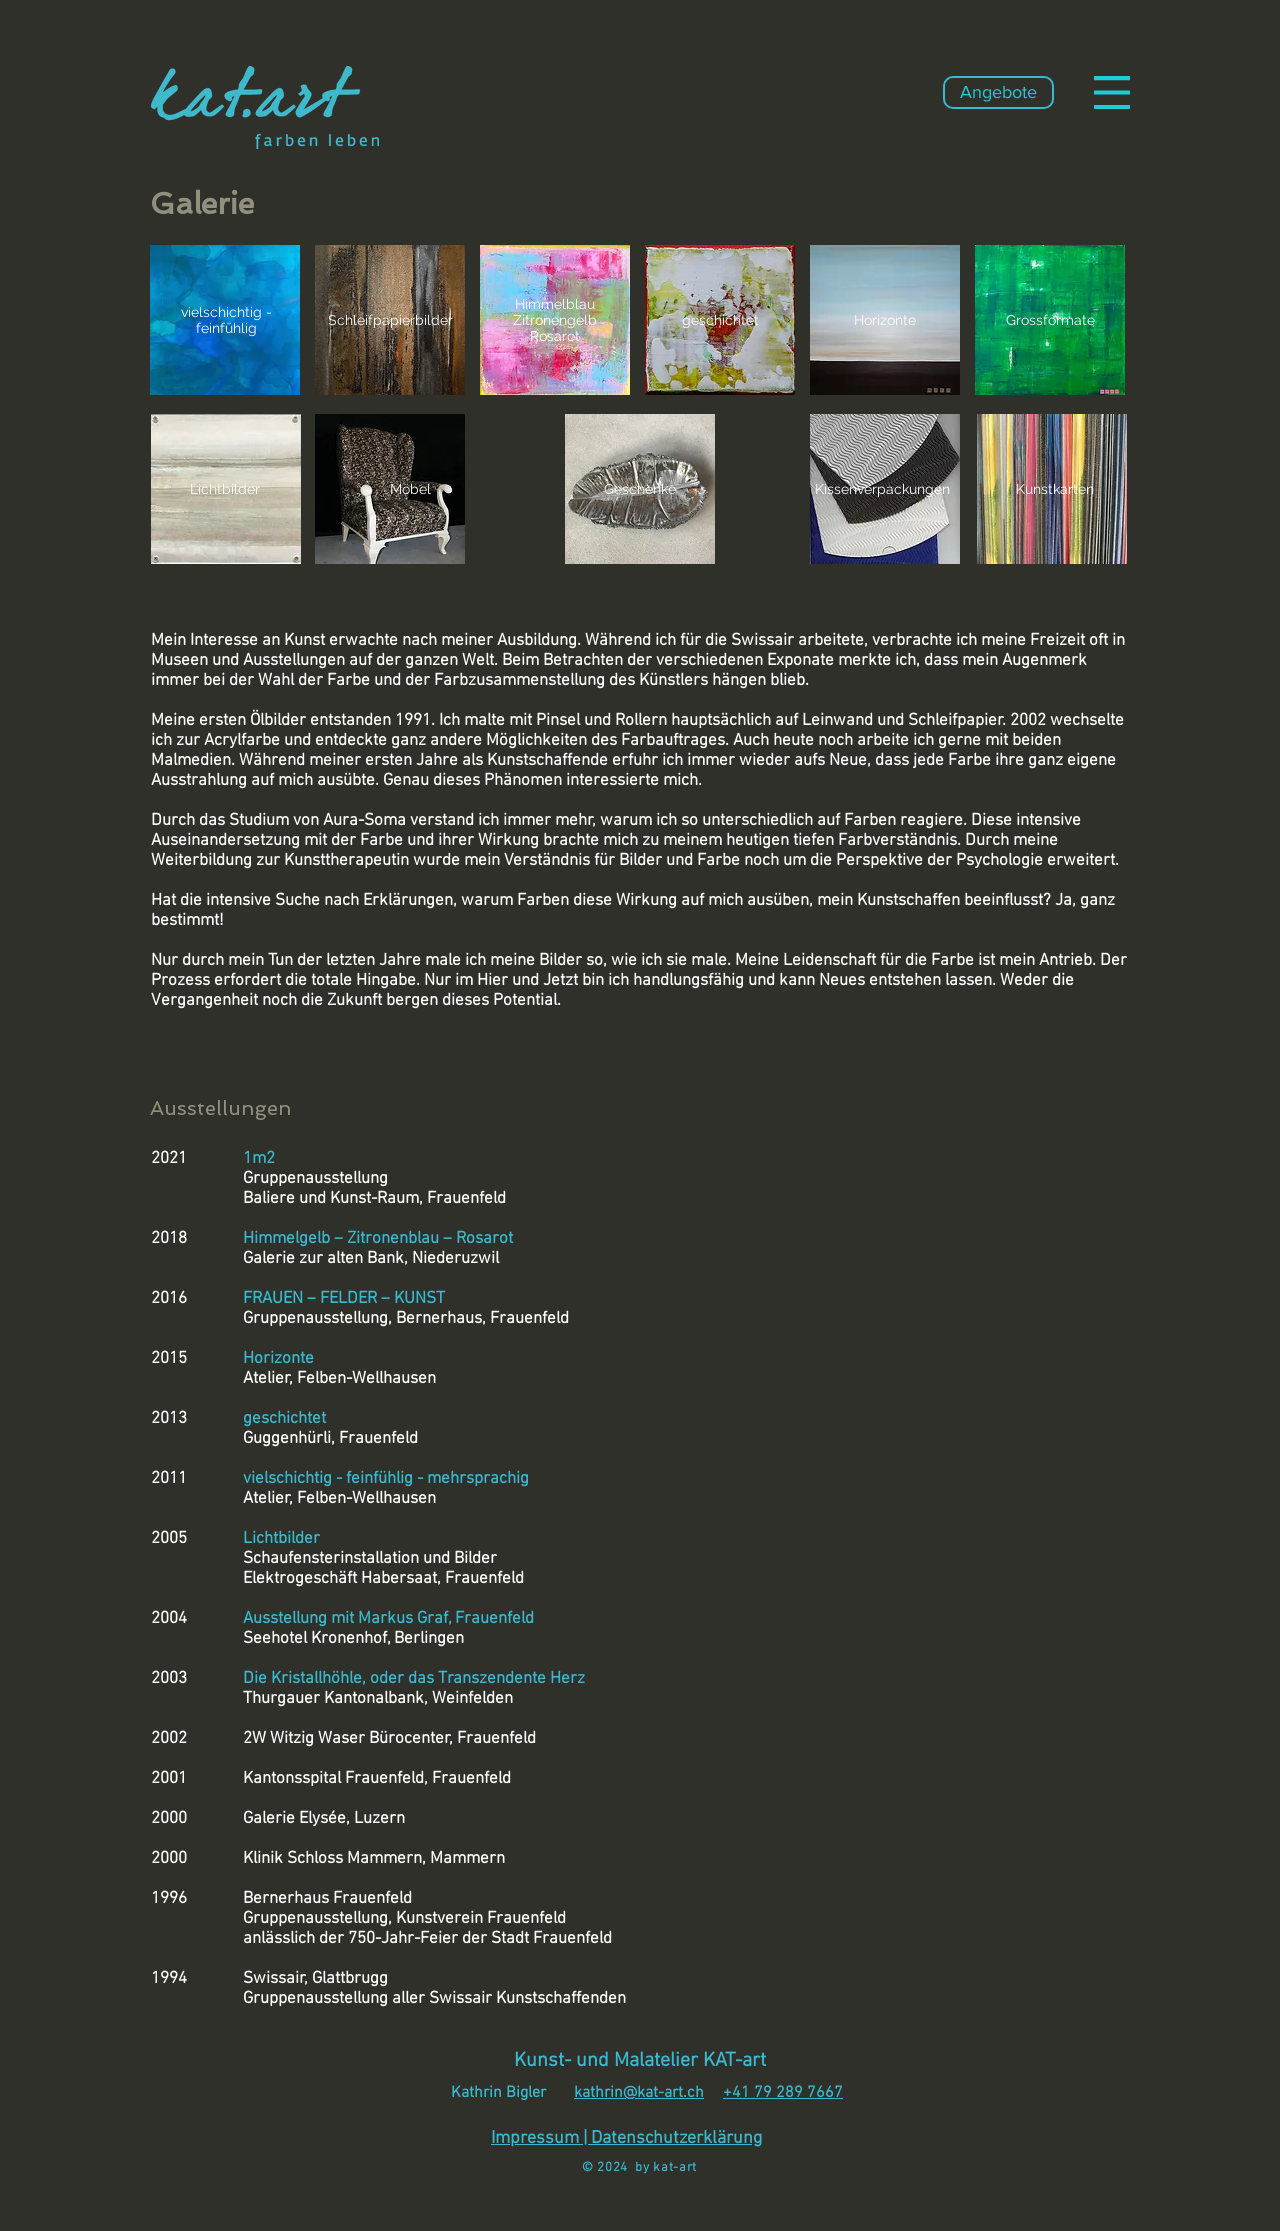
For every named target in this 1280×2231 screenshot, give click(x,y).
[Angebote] (998, 92)
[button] (1112, 92)
